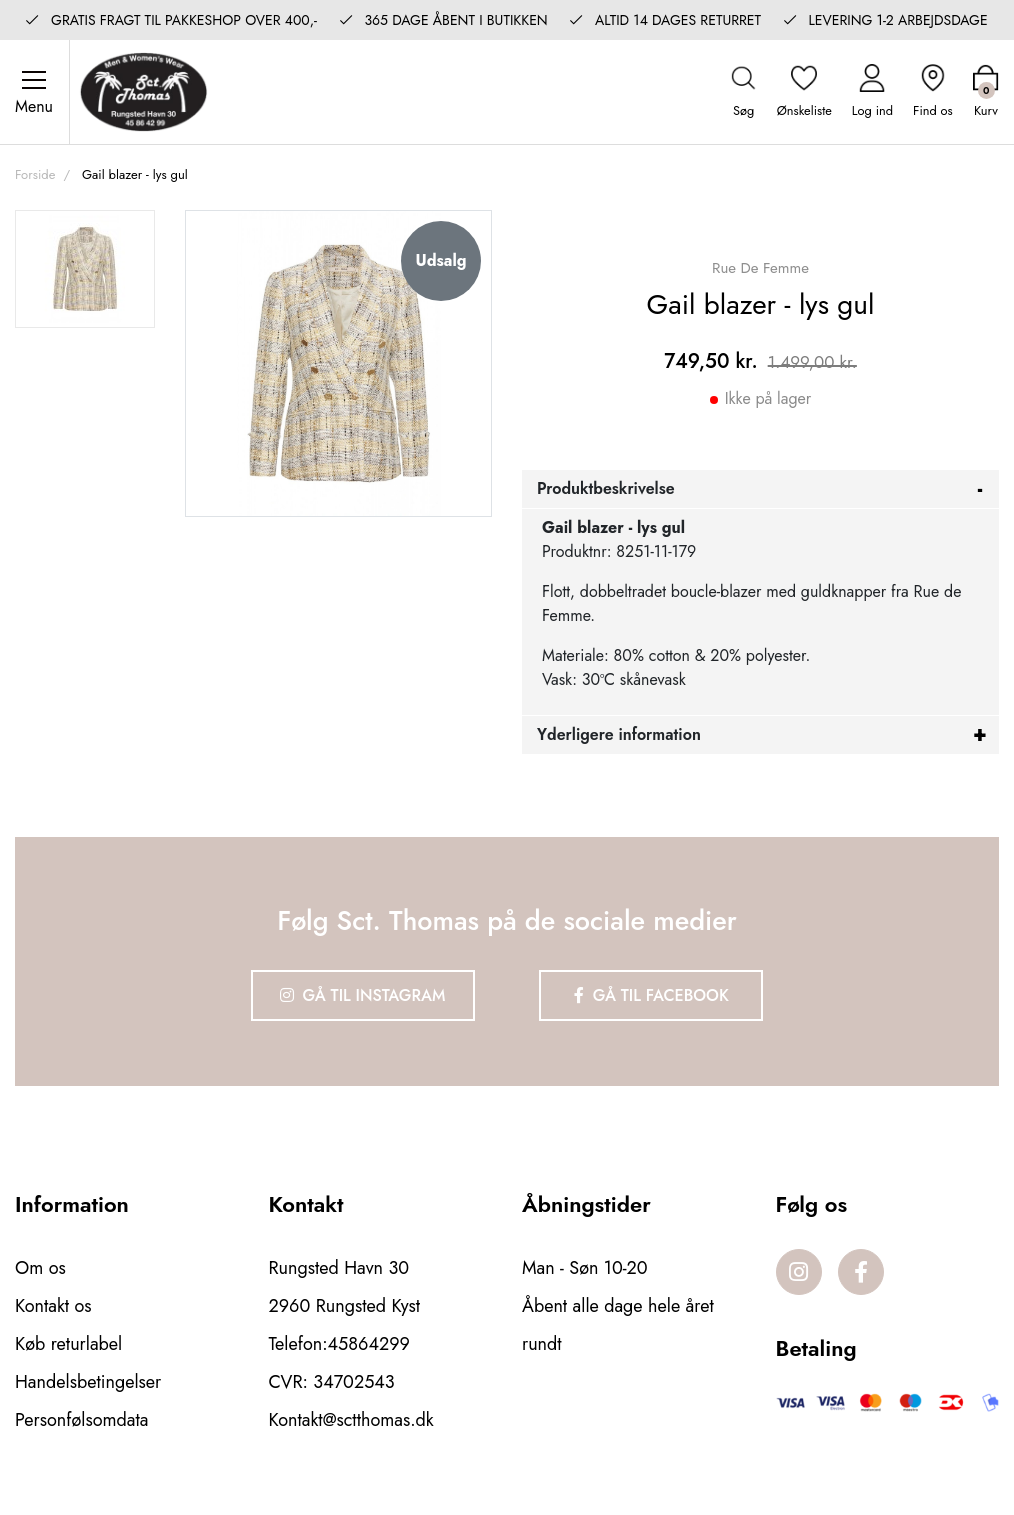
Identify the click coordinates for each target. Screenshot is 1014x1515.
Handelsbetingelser (88, 1382)
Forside (35, 174)
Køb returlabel (68, 1344)
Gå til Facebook (651, 995)
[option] (85, 269)
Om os (40, 1268)
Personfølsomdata (81, 1420)
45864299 (369, 1344)
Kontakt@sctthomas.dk (351, 1420)
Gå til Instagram (363, 995)
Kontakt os (53, 1306)
